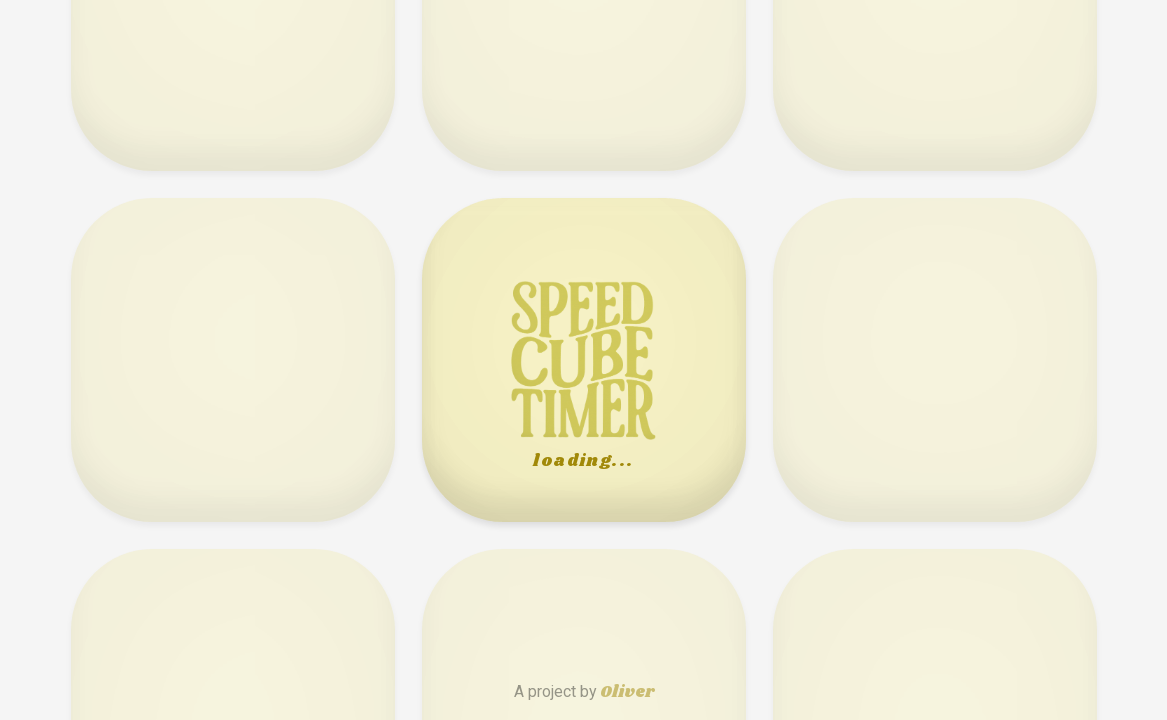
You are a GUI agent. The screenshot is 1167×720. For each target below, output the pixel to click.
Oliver (627, 692)
